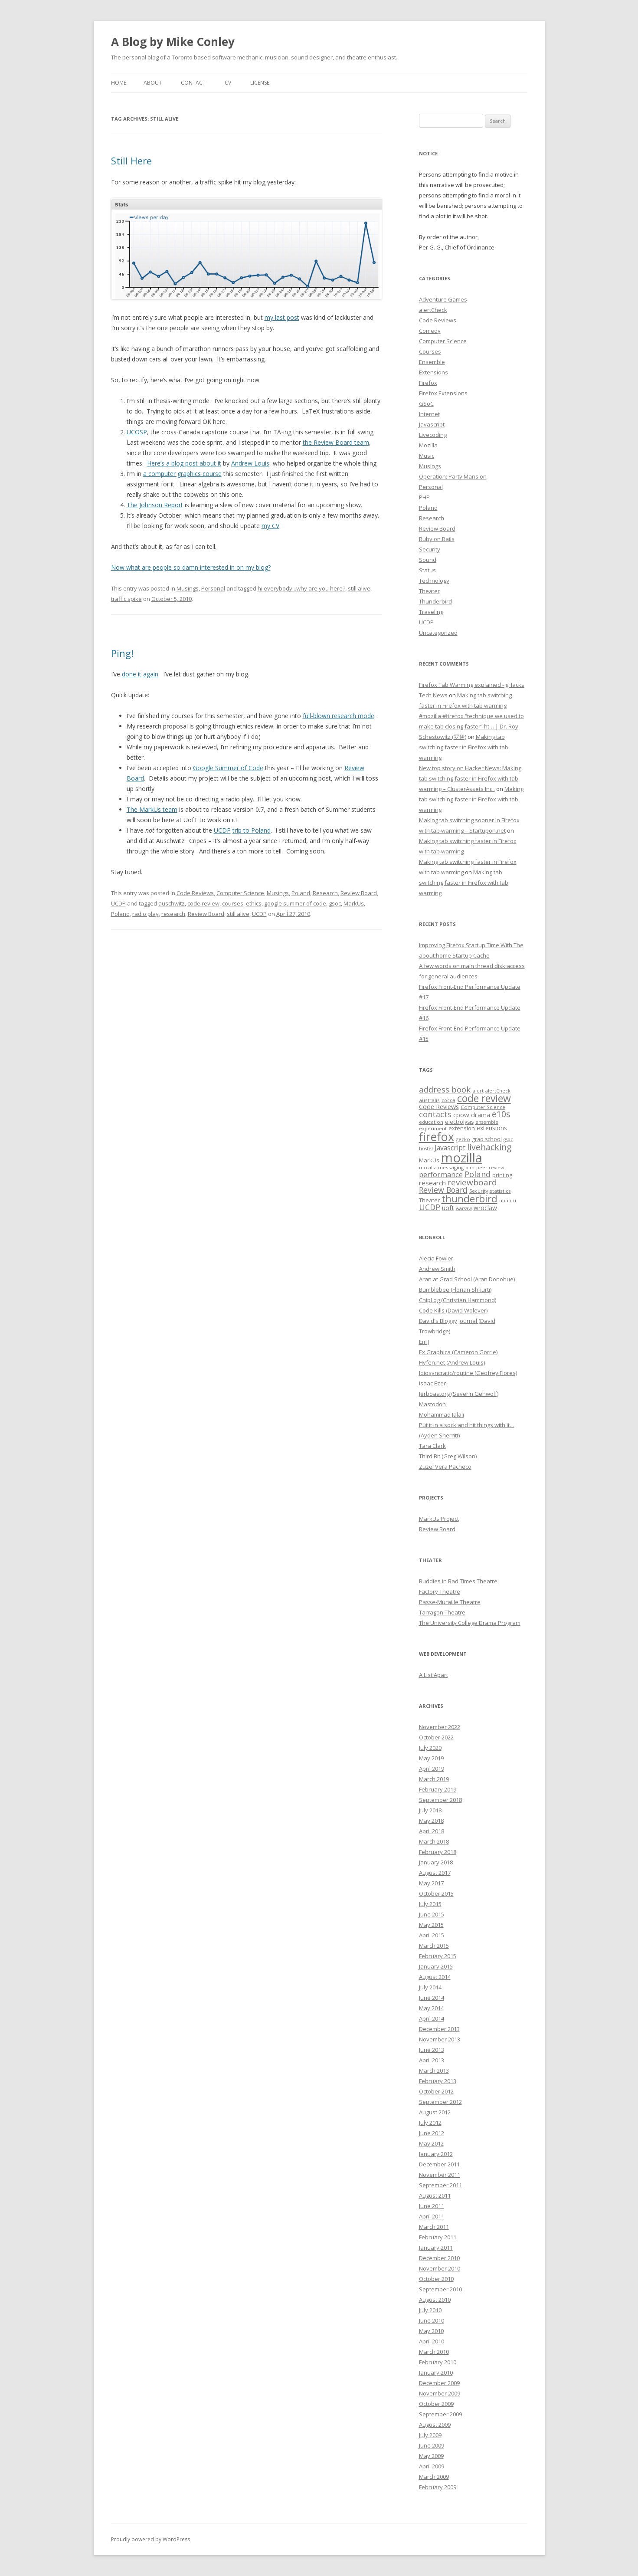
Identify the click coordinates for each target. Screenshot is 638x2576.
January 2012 (436, 2154)
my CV (270, 526)
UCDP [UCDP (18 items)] (429, 1207)
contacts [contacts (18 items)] (435, 1114)
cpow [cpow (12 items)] (461, 1114)
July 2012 (430, 2122)
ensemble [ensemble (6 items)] (486, 1122)
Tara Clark (432, 1446)
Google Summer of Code (228, 768)
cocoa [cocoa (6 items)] (448, 1100)
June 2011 (431, 2206)
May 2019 (431, 1758)
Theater (429, 591)
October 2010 (436, 2279)
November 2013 (439, 2039)
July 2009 (430, 2435)
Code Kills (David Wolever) (453, 1310)
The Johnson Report (155, 505)
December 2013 (439, 2029)
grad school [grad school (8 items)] (487, 1139)
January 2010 (436, 2372)
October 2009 (436, 2404)
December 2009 (439, 2383)
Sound (427, 560)
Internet (429, 414)
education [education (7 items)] (431, 1122)
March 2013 (434, 2070)
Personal (213, 588)
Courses (430, 351)
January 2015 (436, 1966)
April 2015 (431, 1935)
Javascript (432, 424)
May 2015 (431, 1925)
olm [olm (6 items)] (469, 1168)
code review (203, 903)
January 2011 (436, 2247)
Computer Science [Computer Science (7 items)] (483, 1107)
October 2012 (436, 2091)
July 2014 (430, 1987)
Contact (193, 82)
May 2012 (431, 2143)
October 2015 (436, 1893)
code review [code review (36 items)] (484, 1098)
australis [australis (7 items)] (429, 1100)
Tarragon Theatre (442, 1612)
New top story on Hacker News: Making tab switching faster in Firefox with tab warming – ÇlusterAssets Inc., (470, 778)
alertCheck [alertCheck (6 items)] (497, 1091)
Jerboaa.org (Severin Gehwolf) (458, 1394)
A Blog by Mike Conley (173, 41)
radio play (145, 914)
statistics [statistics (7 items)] (500, 1191)
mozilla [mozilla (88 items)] (461, 1157)
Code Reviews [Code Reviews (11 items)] (439, 1106)
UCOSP (137, 432)
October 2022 (436, 1737)
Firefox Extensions (443, 393)
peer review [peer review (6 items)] (490, 1168)
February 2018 (437, 1852)
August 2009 (435, 2424)
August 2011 (435, 2195)
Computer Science (240, 893)
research (173, 914)
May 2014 (431, 2008)
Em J (424, 1341)
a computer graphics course (182, 473)
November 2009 (439, 2393)
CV (228, 82)
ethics (254, 903)
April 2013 (431, 2060)
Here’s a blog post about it (184, 463)
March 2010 (434, 2352)
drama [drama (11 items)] (480, 1114)
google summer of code (295, 903)
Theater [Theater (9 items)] (429, 1200)
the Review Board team (336, 442)
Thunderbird (435, 601)
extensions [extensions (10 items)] (492, 1128)
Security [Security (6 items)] (478, 1191)
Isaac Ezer (432, 1383)
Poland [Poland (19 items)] (478, 1173)
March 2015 (434, 1945)
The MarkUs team (152, 809)
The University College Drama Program (469, 1623)
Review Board (358, 893)
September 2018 (440, 1800)
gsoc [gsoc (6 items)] (508, 1139)
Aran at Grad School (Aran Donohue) (467, 1279)
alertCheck (433, 310)
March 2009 (434, 2477)
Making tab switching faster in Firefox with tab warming (463, 747)
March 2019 (434, 1779)
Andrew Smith (437, 1269)
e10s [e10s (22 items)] (501, 1114)
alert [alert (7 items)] (478, 1090)
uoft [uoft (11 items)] (448, 1207)
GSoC (426, 403)
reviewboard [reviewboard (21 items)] (472, 1182)
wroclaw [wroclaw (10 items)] (485, 1208)
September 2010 (440, 2289)
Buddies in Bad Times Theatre (458, 1581)
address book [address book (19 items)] (445, 1089)
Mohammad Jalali (441, 1414)
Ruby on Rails (437, 539)
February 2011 (437, 2237)
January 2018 (436, 1862)
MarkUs (354, 903)
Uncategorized (438, 633)
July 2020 (430, 1748)
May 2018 (431, 1821)
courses (232, 903)
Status (427, 570)
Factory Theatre (439, 1591)
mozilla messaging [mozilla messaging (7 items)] (441, 1167)
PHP (424, 497)
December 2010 (439, 2258)
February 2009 (437, 2487)
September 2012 (440, 2102)
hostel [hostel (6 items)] (426, 1148)
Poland (300, 893)
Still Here (131, 160)
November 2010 (439, 2268)
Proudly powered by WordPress (150, 2539)
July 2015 (430, 1904)
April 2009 (431, 2466)
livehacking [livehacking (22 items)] (489, 1147)
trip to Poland (251, 830)
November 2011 (439, 2175)
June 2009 (431, 2445)
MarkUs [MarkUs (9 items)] (429, 1160)
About (153, 82)
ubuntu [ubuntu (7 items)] (507, 1200)
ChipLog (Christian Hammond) (457, 1300)
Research (325, 893)
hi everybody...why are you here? (301, 588)
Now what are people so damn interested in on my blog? (191, 567)
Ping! (122, 653)
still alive (359, 588)
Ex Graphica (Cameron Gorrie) (458, 1352)
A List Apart (433, 1675)
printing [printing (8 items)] (502, 1175)
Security (429, 549)
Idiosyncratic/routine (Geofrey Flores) (468, 1373)
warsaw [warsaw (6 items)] (464, 1208)
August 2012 (435, 2112)
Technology (434, 580)
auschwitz (171, 903)
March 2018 (434, 1841)
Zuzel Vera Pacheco (445, 1466)
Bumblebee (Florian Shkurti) (455, 1289)
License (259, 82)
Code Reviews (195, 893)
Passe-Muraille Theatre (450, 1602)
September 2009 (440, 2414)
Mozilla (428, 445)
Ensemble (432, 362)
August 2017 (435, 1873)
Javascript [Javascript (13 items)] (450, 1147)
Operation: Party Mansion (453, 476)
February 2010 (437, 2362)
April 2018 (431, 1831)
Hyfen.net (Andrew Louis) (452, 1362)
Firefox (428, 383)
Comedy (430, 331)
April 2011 (431, 2216)
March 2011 (434, 2227)
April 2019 (431, 1768)
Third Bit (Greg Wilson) (448, 1456)
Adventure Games (443, 299)
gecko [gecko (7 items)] (463, 1139)
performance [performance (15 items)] (441, 1174)
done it (131, 674)
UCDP (222, 830)
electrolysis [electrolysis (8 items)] (459, 1122)
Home (118, 82)
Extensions (433, 372)
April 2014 (431, 2018)
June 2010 (431, 2320)
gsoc (335, 903)
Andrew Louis (250, 463)
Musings (188, 588)
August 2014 (435, 1977)
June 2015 (431, 1914)
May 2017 (431, 1883)
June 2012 (431, 2133)
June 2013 (431, 2050)
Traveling (431, 612)
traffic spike (126, 599)
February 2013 (437, 2081)
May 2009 (431, 2456)
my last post (282, 317)
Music (426, 455)
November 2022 (439, 1727)
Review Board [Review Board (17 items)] (443, 1190)
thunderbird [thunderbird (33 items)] (469, 1198)
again (150, 674)
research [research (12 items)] (432, 1182)
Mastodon (432, 1404)
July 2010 (430, 2310)
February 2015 (437, 1956)
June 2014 (431, 1998)
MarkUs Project (439, 1519)
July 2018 (430, 1810)
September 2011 (440, 2185)
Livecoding (433, 435)
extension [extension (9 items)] (461, 1128)
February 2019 (437, 1789)
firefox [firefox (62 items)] (436, 1137)
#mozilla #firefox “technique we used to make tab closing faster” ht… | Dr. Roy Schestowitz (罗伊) (471, 726)
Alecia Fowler (436, 1258)
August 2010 (435, 2300)
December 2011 (439, 2164)
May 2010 (431, 2331)
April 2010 (431, 2341)
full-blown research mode (338, 716)
